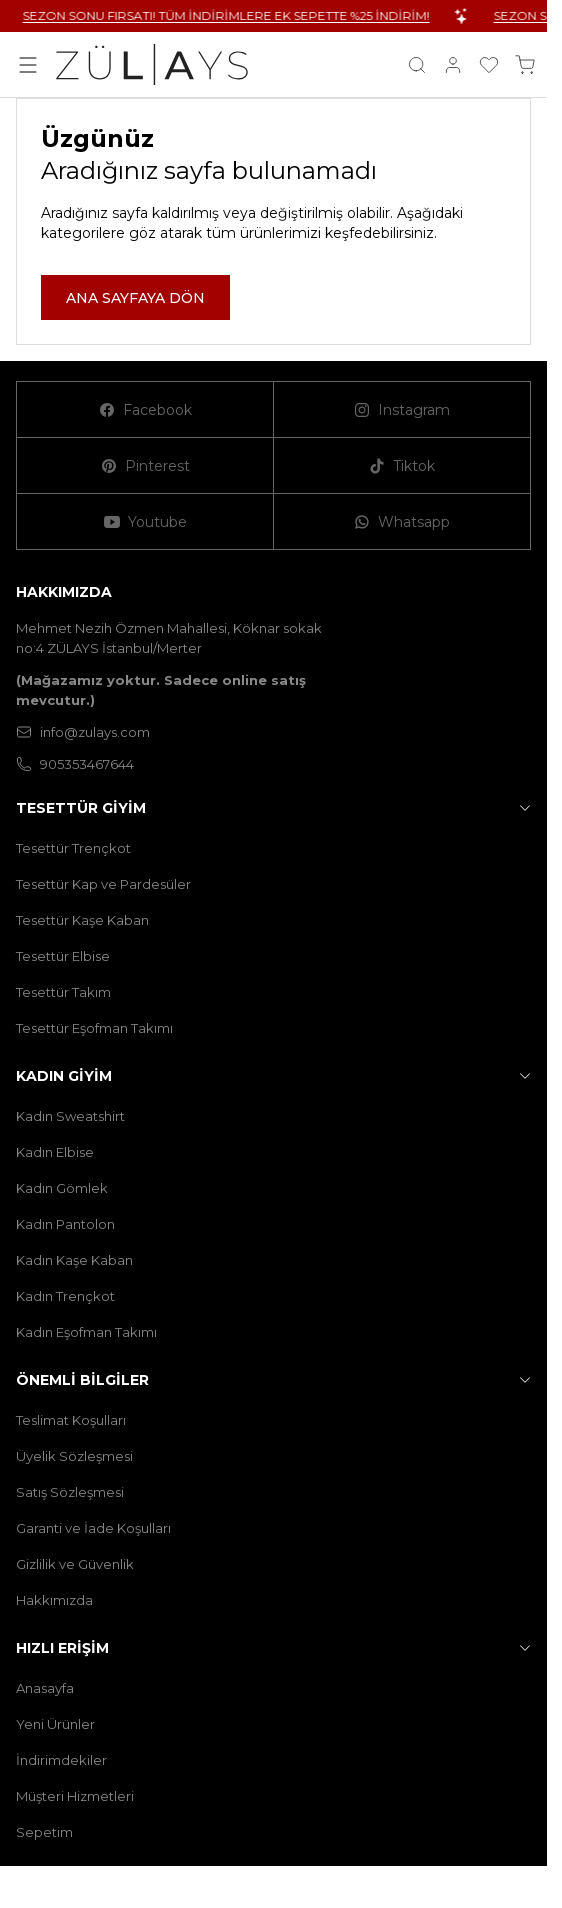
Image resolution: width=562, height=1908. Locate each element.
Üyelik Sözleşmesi (74, 1456)
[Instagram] (402, 410)
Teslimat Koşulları (71, 1420)
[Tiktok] (402, 466)
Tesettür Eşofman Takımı (94, 1028)
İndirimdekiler (61, 1760)
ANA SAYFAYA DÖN (135, 298)
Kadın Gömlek (62, 1188)
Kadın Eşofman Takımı (86, 1332)
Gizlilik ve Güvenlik (75, 1564)
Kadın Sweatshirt (70, 1116)
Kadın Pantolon (65, 1224)
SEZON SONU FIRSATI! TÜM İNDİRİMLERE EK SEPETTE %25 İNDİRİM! (252, 15)
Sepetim (44, 1832)
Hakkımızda (54, 1600)
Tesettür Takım (63, 992)
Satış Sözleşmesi (70, 1492)
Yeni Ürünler (55, 1724)
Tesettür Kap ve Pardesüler (103, 884)
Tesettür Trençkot (73, 848)
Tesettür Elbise (63, 956)
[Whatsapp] (402, 522)
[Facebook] (145, 410)
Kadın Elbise (55, 1152)
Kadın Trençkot (65, 1296)
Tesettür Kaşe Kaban (82, 920)
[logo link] (152, 64)
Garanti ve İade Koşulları (93, 1528)
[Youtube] (145, 522)
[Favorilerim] (489, 65)
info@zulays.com (83, 732)
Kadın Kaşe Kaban (74, 1260)
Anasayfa (45, 1688)
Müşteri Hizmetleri (75, 1796)
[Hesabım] (453, 65)
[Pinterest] (145, 466)
